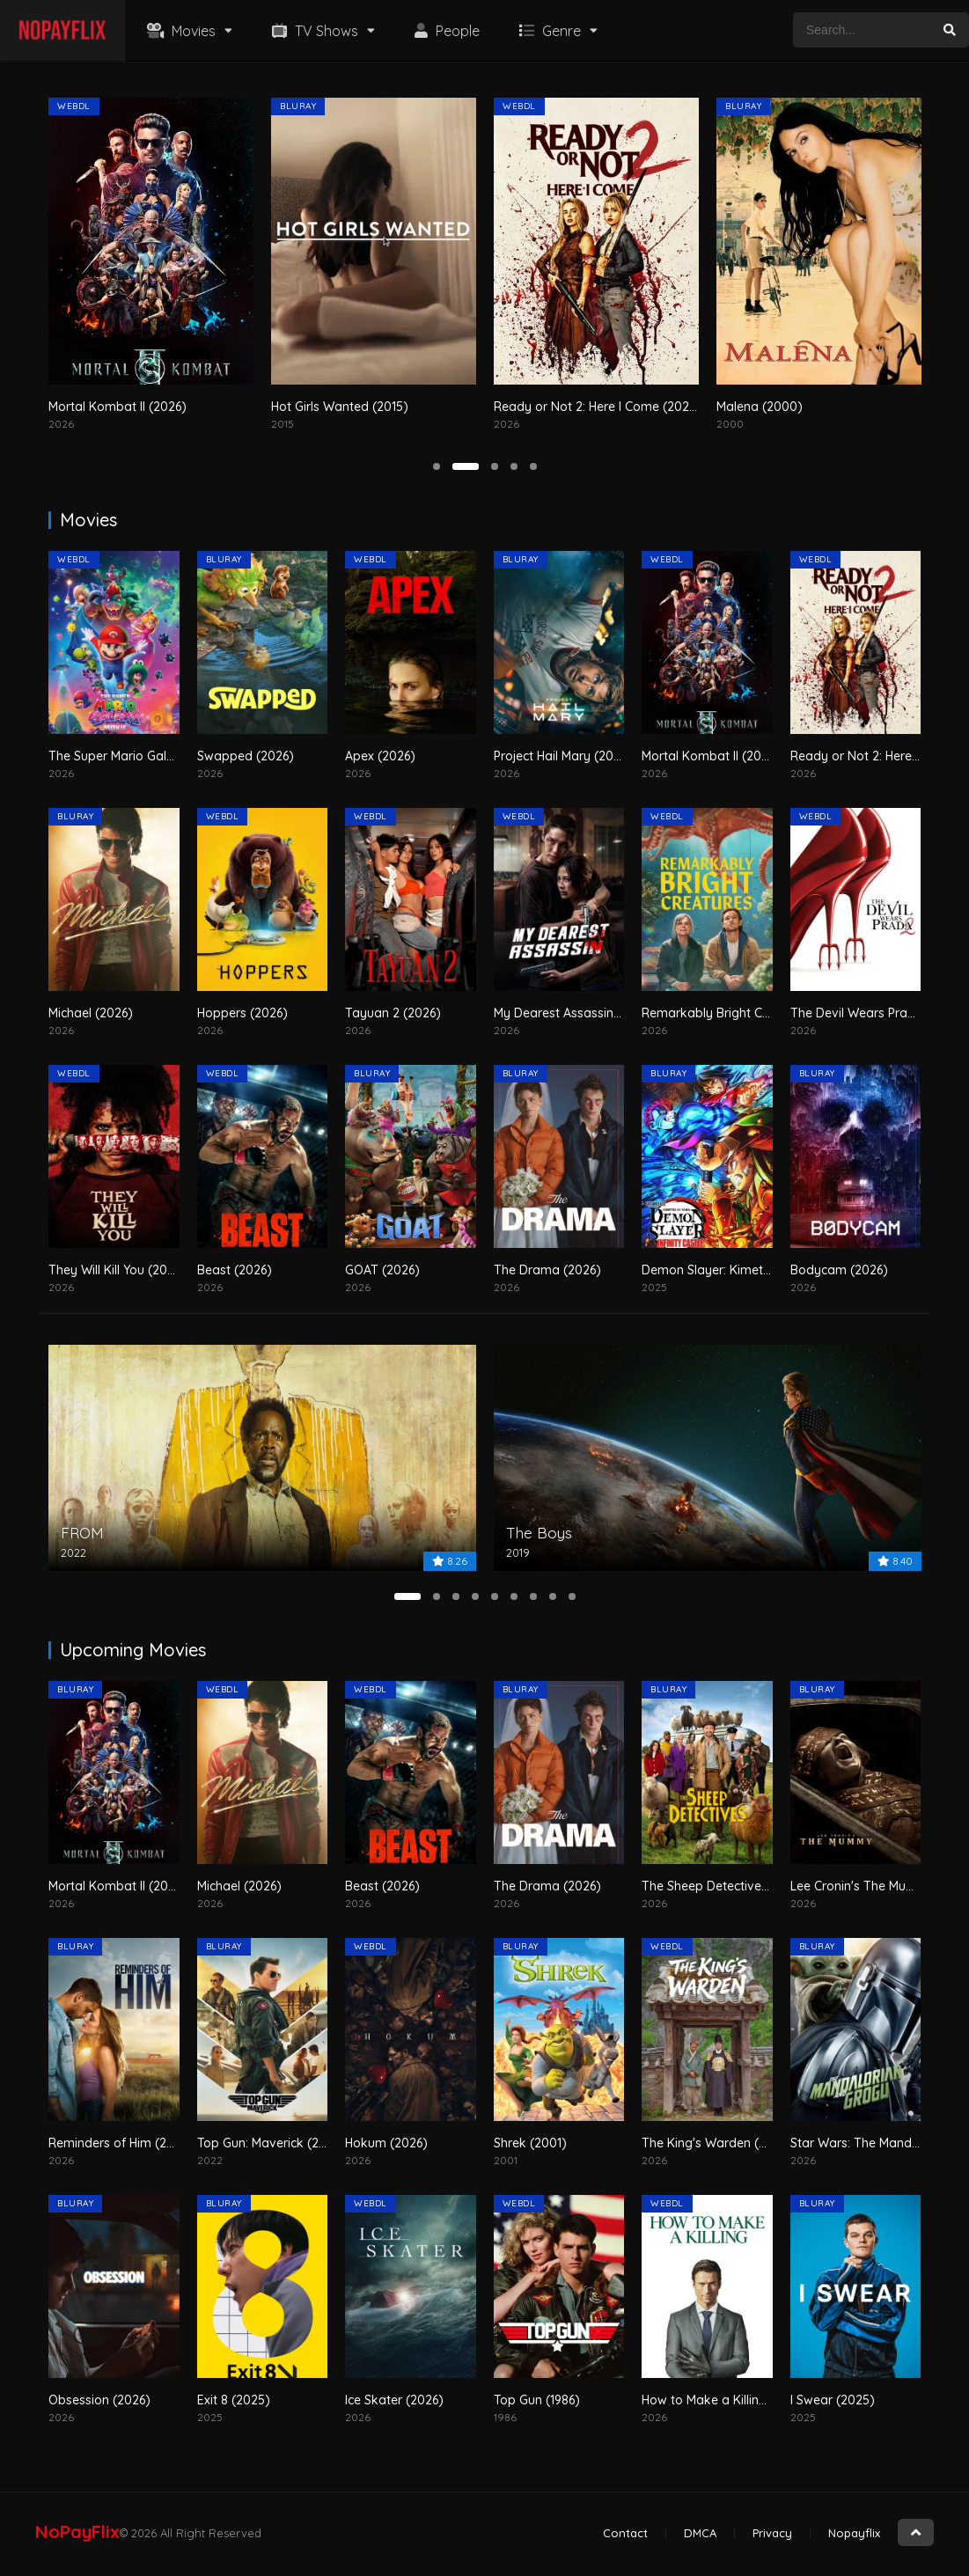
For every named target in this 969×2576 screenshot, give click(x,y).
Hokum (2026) (386, 2143)
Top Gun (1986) (537, 2400)
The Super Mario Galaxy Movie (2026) (157, 756)
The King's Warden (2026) (717, 2143)
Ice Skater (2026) (394, 2400)
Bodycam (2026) (839, 1270)
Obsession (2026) (99, 2400)
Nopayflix (854, 2533)
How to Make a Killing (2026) (725, 2400)
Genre (548, 31)
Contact (625, 2533)
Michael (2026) (90, 1013)
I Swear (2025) (832, 2400)
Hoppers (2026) (242, 1013)
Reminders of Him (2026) (120, 2143)
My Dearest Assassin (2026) (574, 1013)
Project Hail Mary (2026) (563, 756)
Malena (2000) (922, 407)
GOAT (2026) (382, 1270)
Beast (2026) (234, 1270)
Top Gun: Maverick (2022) (271, 2143)
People (445, 31)
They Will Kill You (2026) (117, 1270)
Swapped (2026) (245, 756)
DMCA (700, 2533)
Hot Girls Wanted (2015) (502, 407)
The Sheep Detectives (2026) (725, 1886)
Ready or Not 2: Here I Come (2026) (760, 407)
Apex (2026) (380, 756)
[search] (949, 30)
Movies (179, 31)
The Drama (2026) (547, 1270)
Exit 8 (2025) (233, 2400)
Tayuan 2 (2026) (393, 1013)
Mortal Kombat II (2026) (280, 407)
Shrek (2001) (530, 2143)
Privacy (772, 2533)
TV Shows (313, 31)
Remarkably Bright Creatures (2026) (747, 1013)
